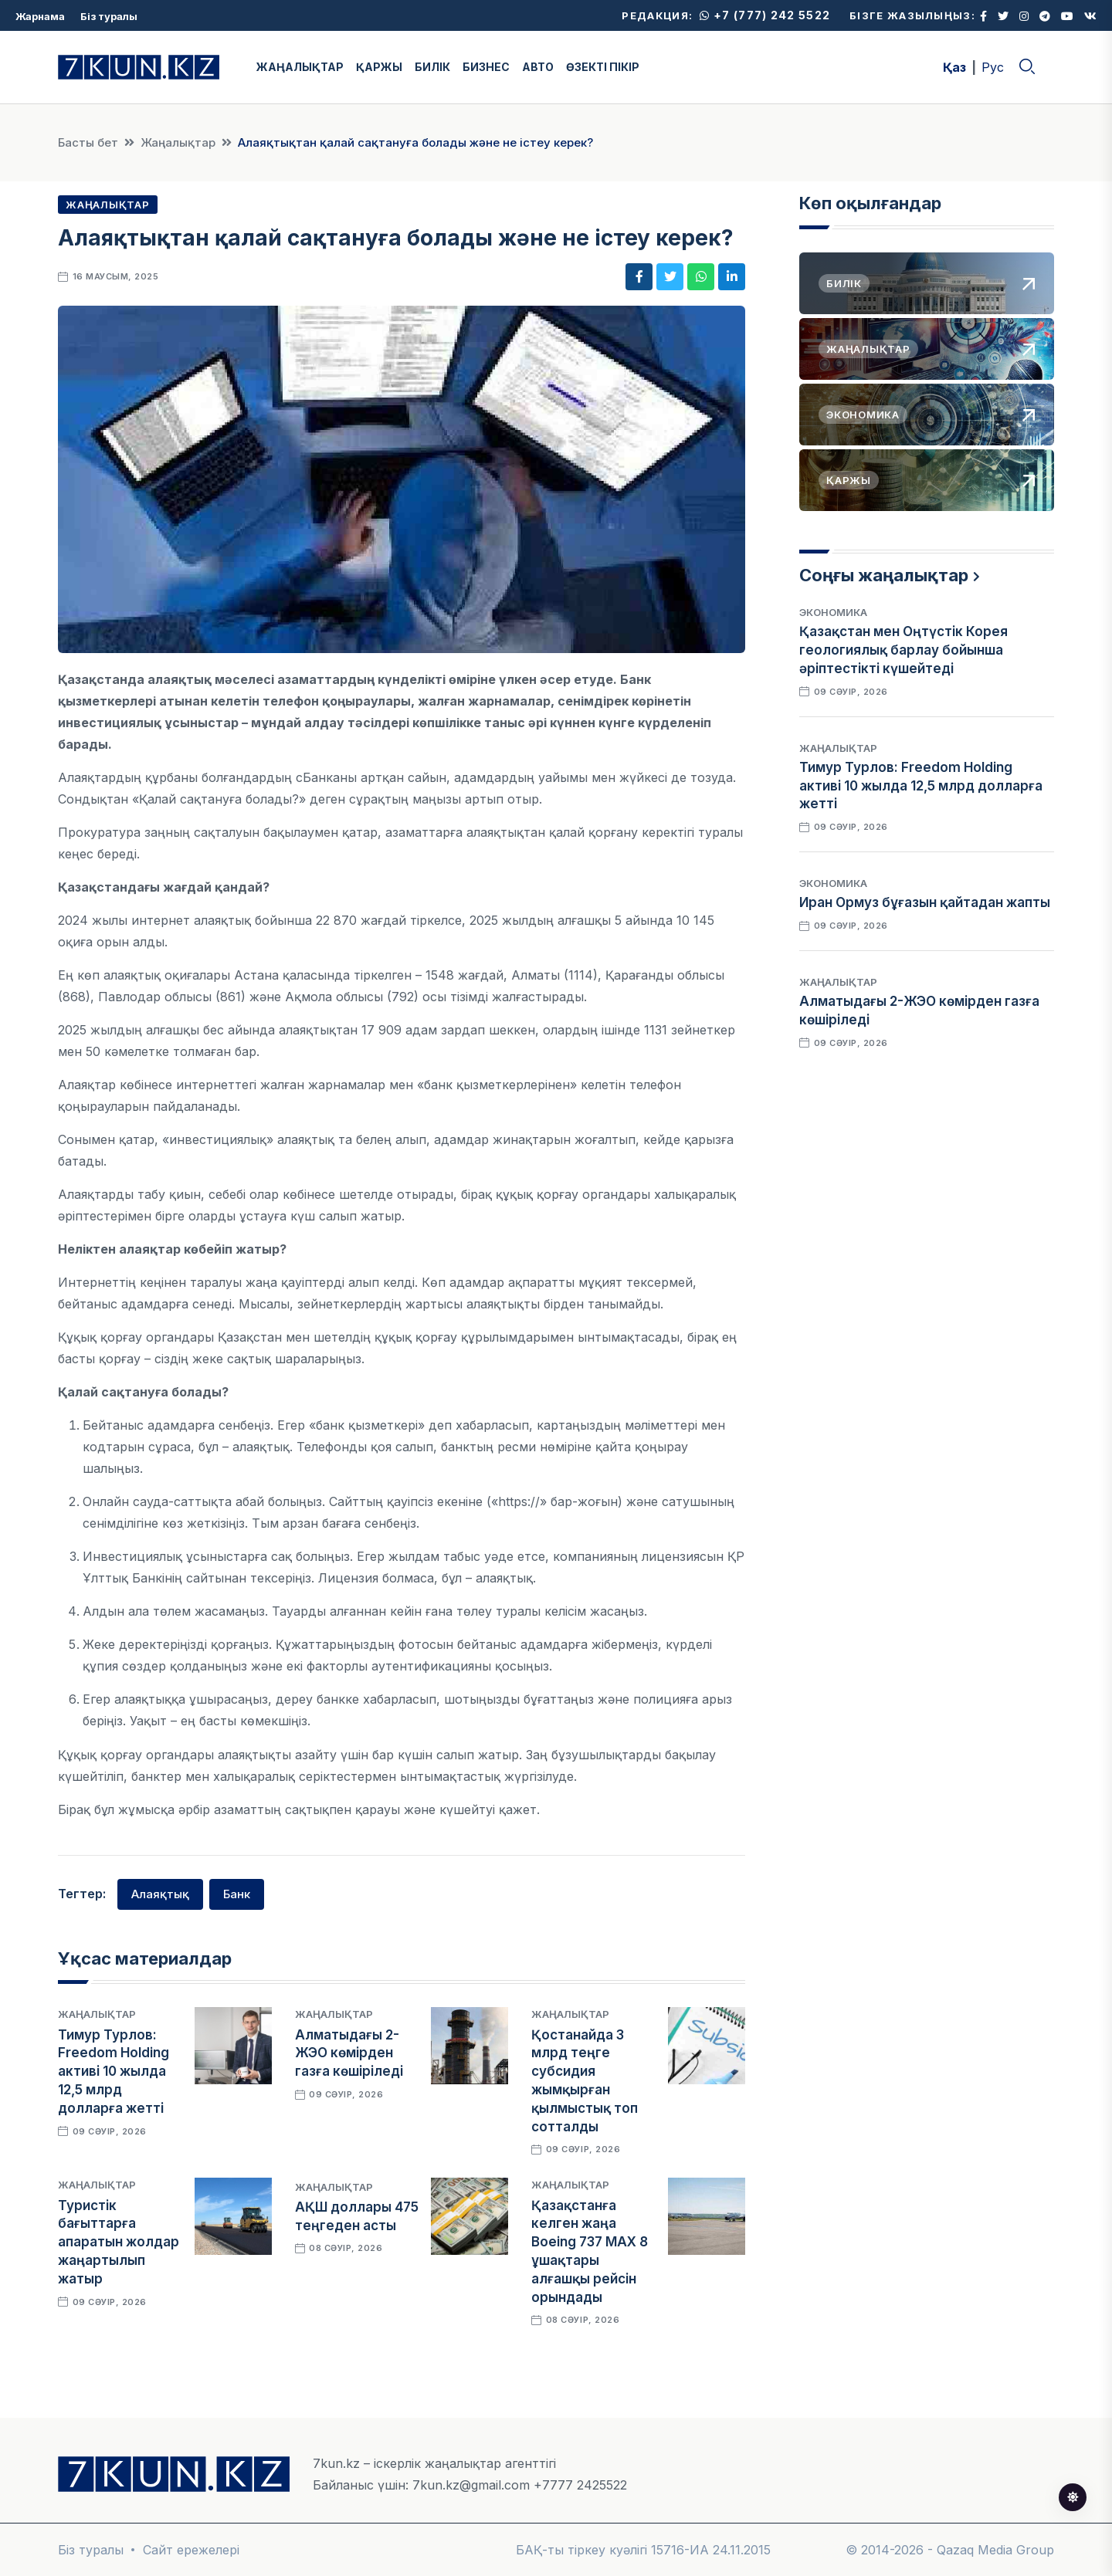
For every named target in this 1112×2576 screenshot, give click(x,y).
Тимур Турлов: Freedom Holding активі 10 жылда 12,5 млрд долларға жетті (113, 2071)
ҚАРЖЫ (379, 66)
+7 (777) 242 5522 (765, 15)
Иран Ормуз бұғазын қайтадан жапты (924, 902)
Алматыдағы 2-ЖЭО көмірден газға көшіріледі (349, 2053)
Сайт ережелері (191, 2549)
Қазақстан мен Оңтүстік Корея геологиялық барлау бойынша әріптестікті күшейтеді (903, 650)
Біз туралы (108, 16)
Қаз (954, 67)
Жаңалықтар (178, 142)
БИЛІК (432, 66)
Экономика (833, 612)
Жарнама (40, 16)
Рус (992, 67)
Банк (236, 1894)
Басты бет (88, 142)
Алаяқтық (160, 1894)
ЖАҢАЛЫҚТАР (300, 66)
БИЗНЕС (486, 66)
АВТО (538, 66)
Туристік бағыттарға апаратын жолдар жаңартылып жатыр (118, 2242)
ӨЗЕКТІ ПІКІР (602, 66)
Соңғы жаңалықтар (883, 575)
